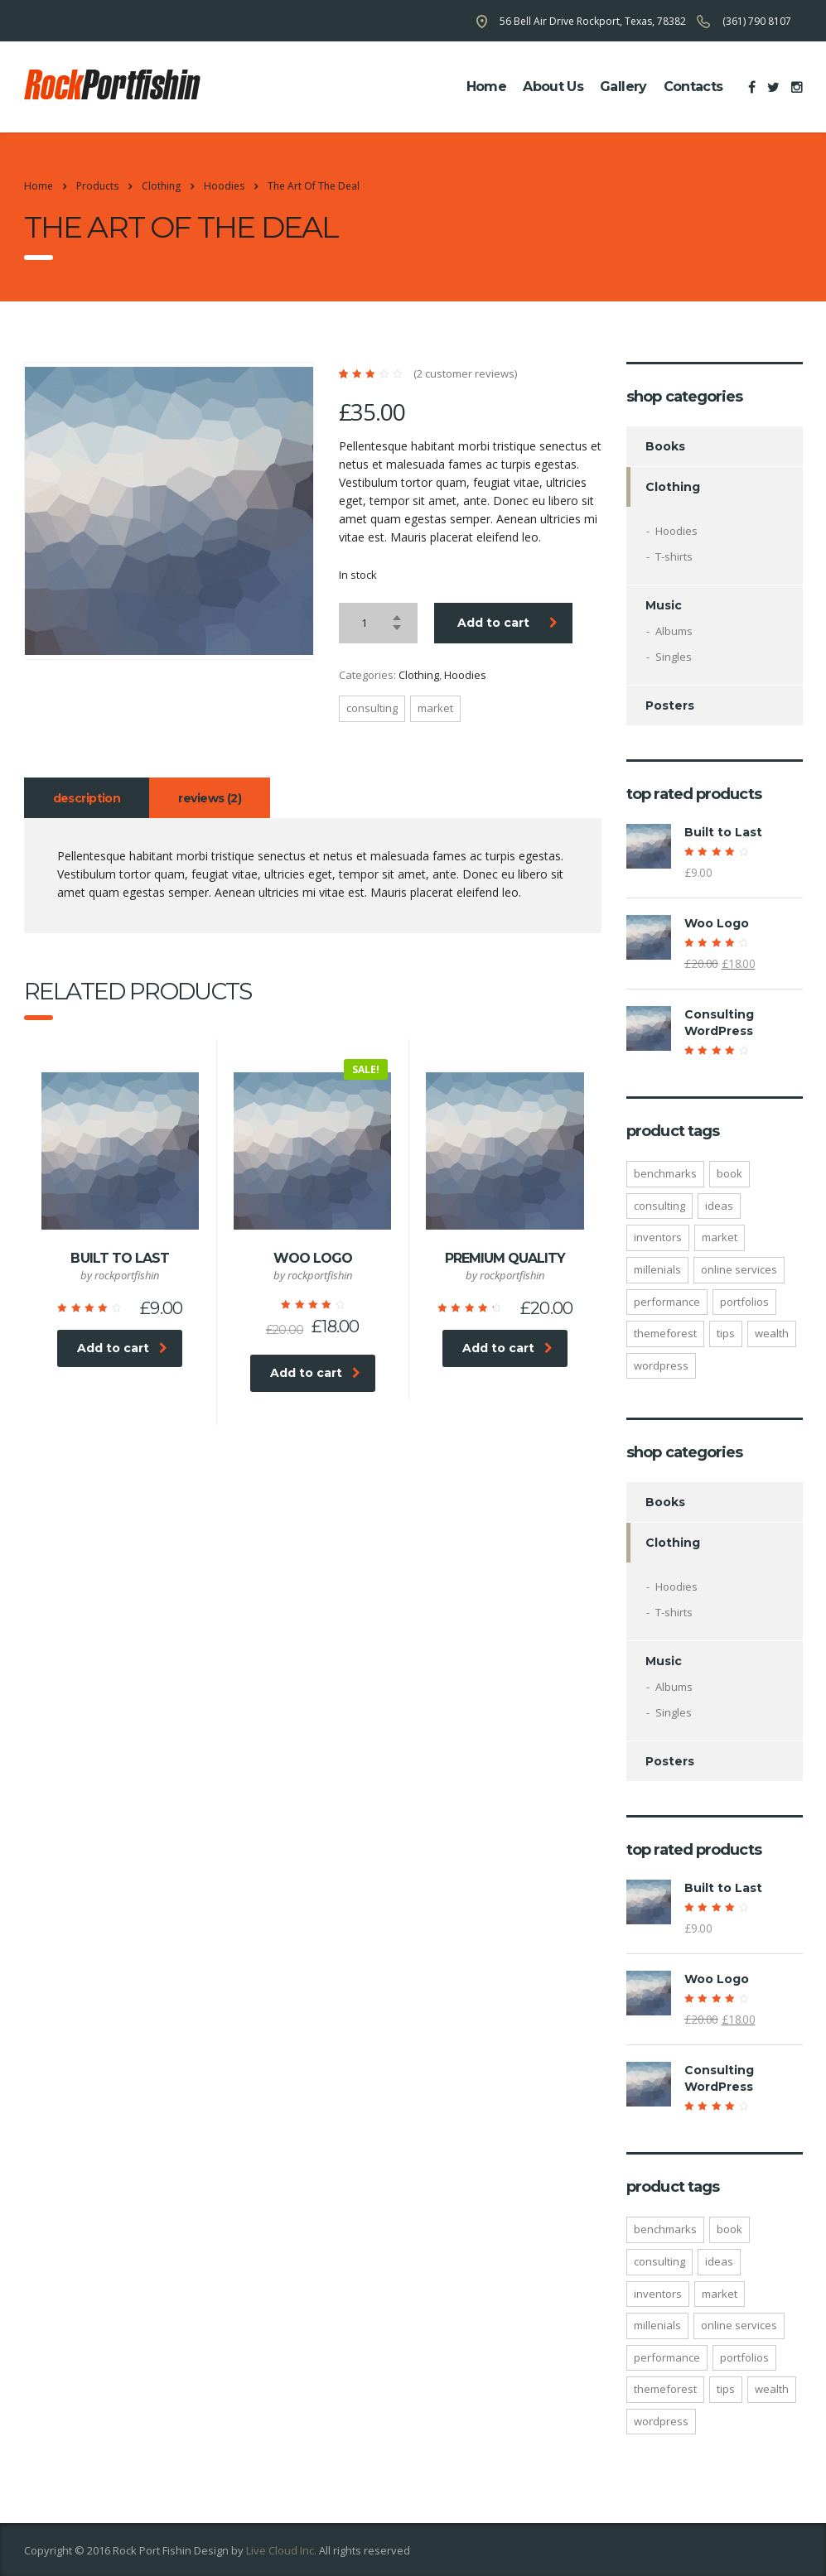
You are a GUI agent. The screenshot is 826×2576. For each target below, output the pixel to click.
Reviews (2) (209, 798)
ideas (719, 1205)
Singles (673, 656)
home (486, 86)
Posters (669, 705)
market (435, 708)
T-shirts (674, 556)
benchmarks (665, 1173)
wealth (772, 1333)
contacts (693, 86)
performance (667, 1301)
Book (729, 1173)
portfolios (744, 1301)
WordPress (661, 1365)
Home (38, 186)
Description (87, 798)
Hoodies (465, 674)
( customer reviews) (465, 373)
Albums (674, 631)
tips (726, 1333)
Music (663, 605)
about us (553, 86)
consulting (372, 708)
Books (665, 446)
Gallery (623, 86)
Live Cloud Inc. (281, 2550)
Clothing (419, 674)
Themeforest (665, 1333)
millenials (657, 1269)
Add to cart (507, 622)
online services (739, 1269)
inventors (658, 1237)
